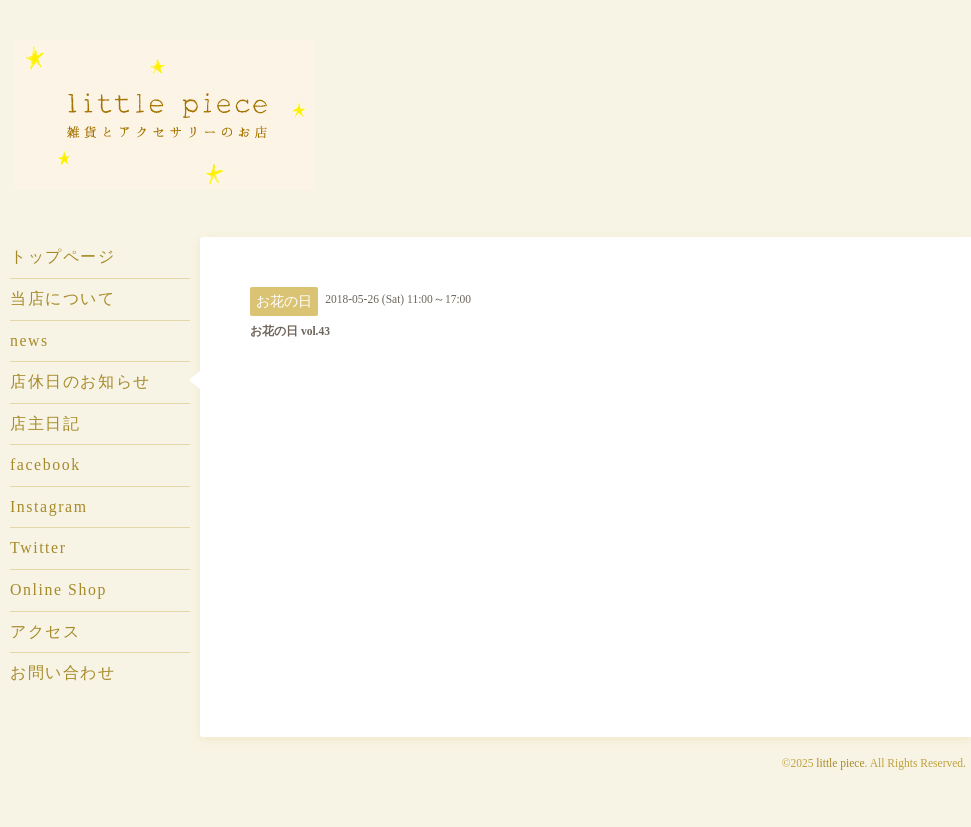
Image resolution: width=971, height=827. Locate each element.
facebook (45, 464)
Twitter (38, 547)
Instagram (49, 506)
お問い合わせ (63, 672)
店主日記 (45, 423)
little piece (840, 763)
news (29, 340)
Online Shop (58, 589)
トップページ (63, 256)
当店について (63, 298)
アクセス (45, 631)
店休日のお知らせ (80, 381)
